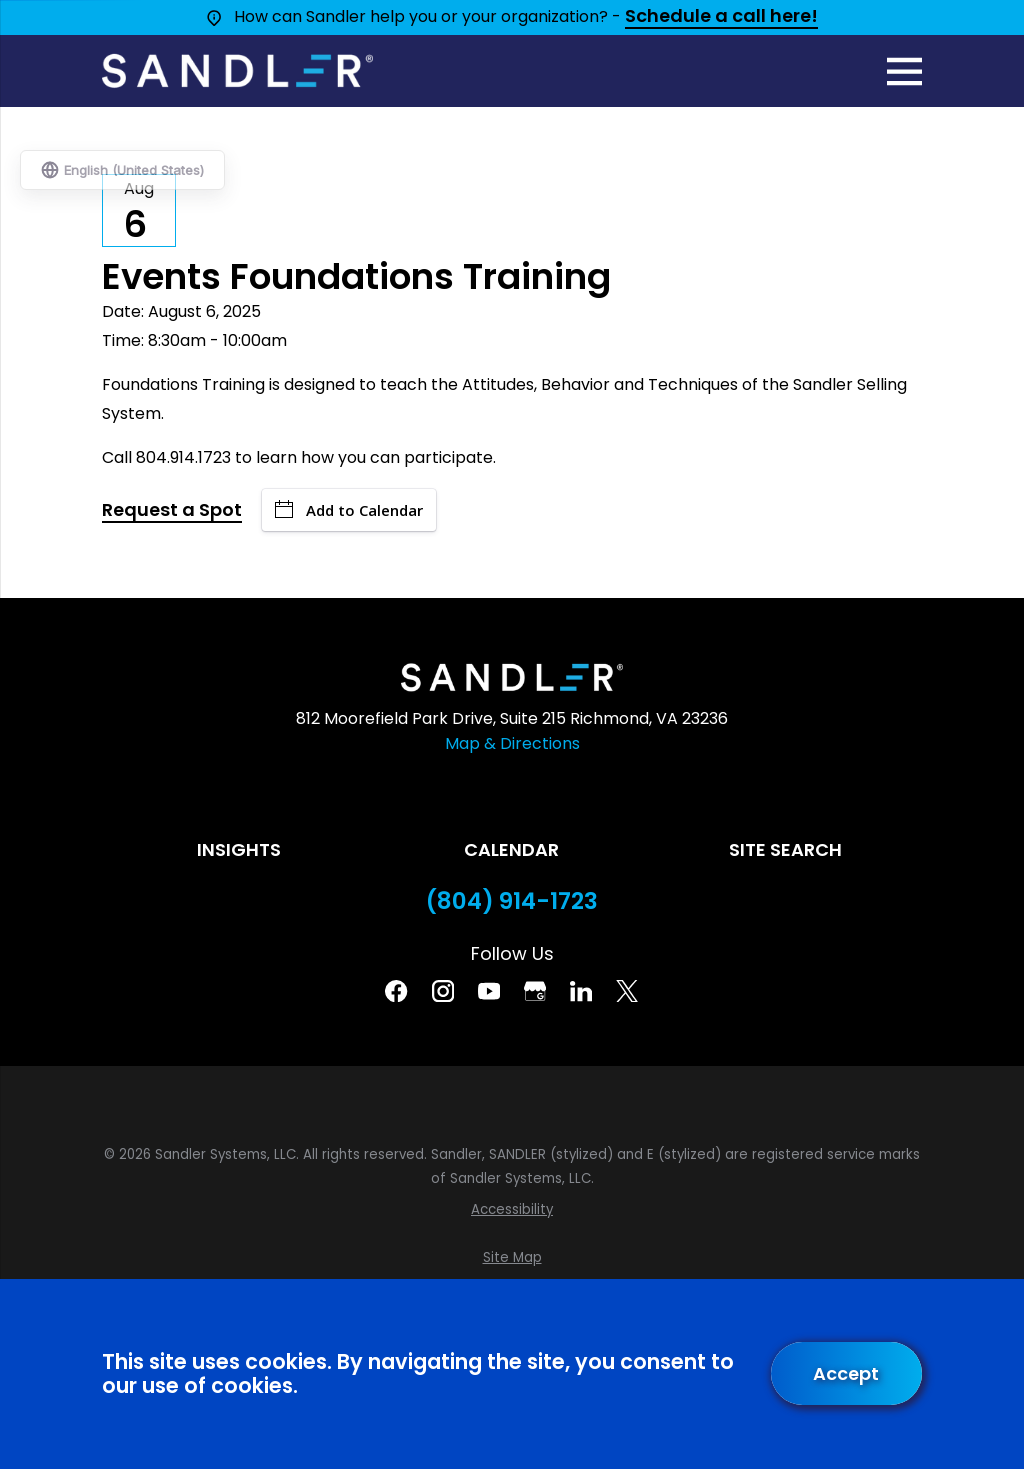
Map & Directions (512, 743)
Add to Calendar (349, 510)
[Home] (237, 71)
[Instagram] (443, 991)
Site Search (785, 849)
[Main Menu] (904, 71)
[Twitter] (627, 991)
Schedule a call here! (721, 17)
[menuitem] (511, 1210)
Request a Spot (172, 511)
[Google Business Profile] (535, 991)
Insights (239, 849)
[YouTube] (489, 991)
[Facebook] (396, 991)
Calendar (511, 849)
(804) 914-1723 (512, 901)
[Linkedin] (581, 991)
